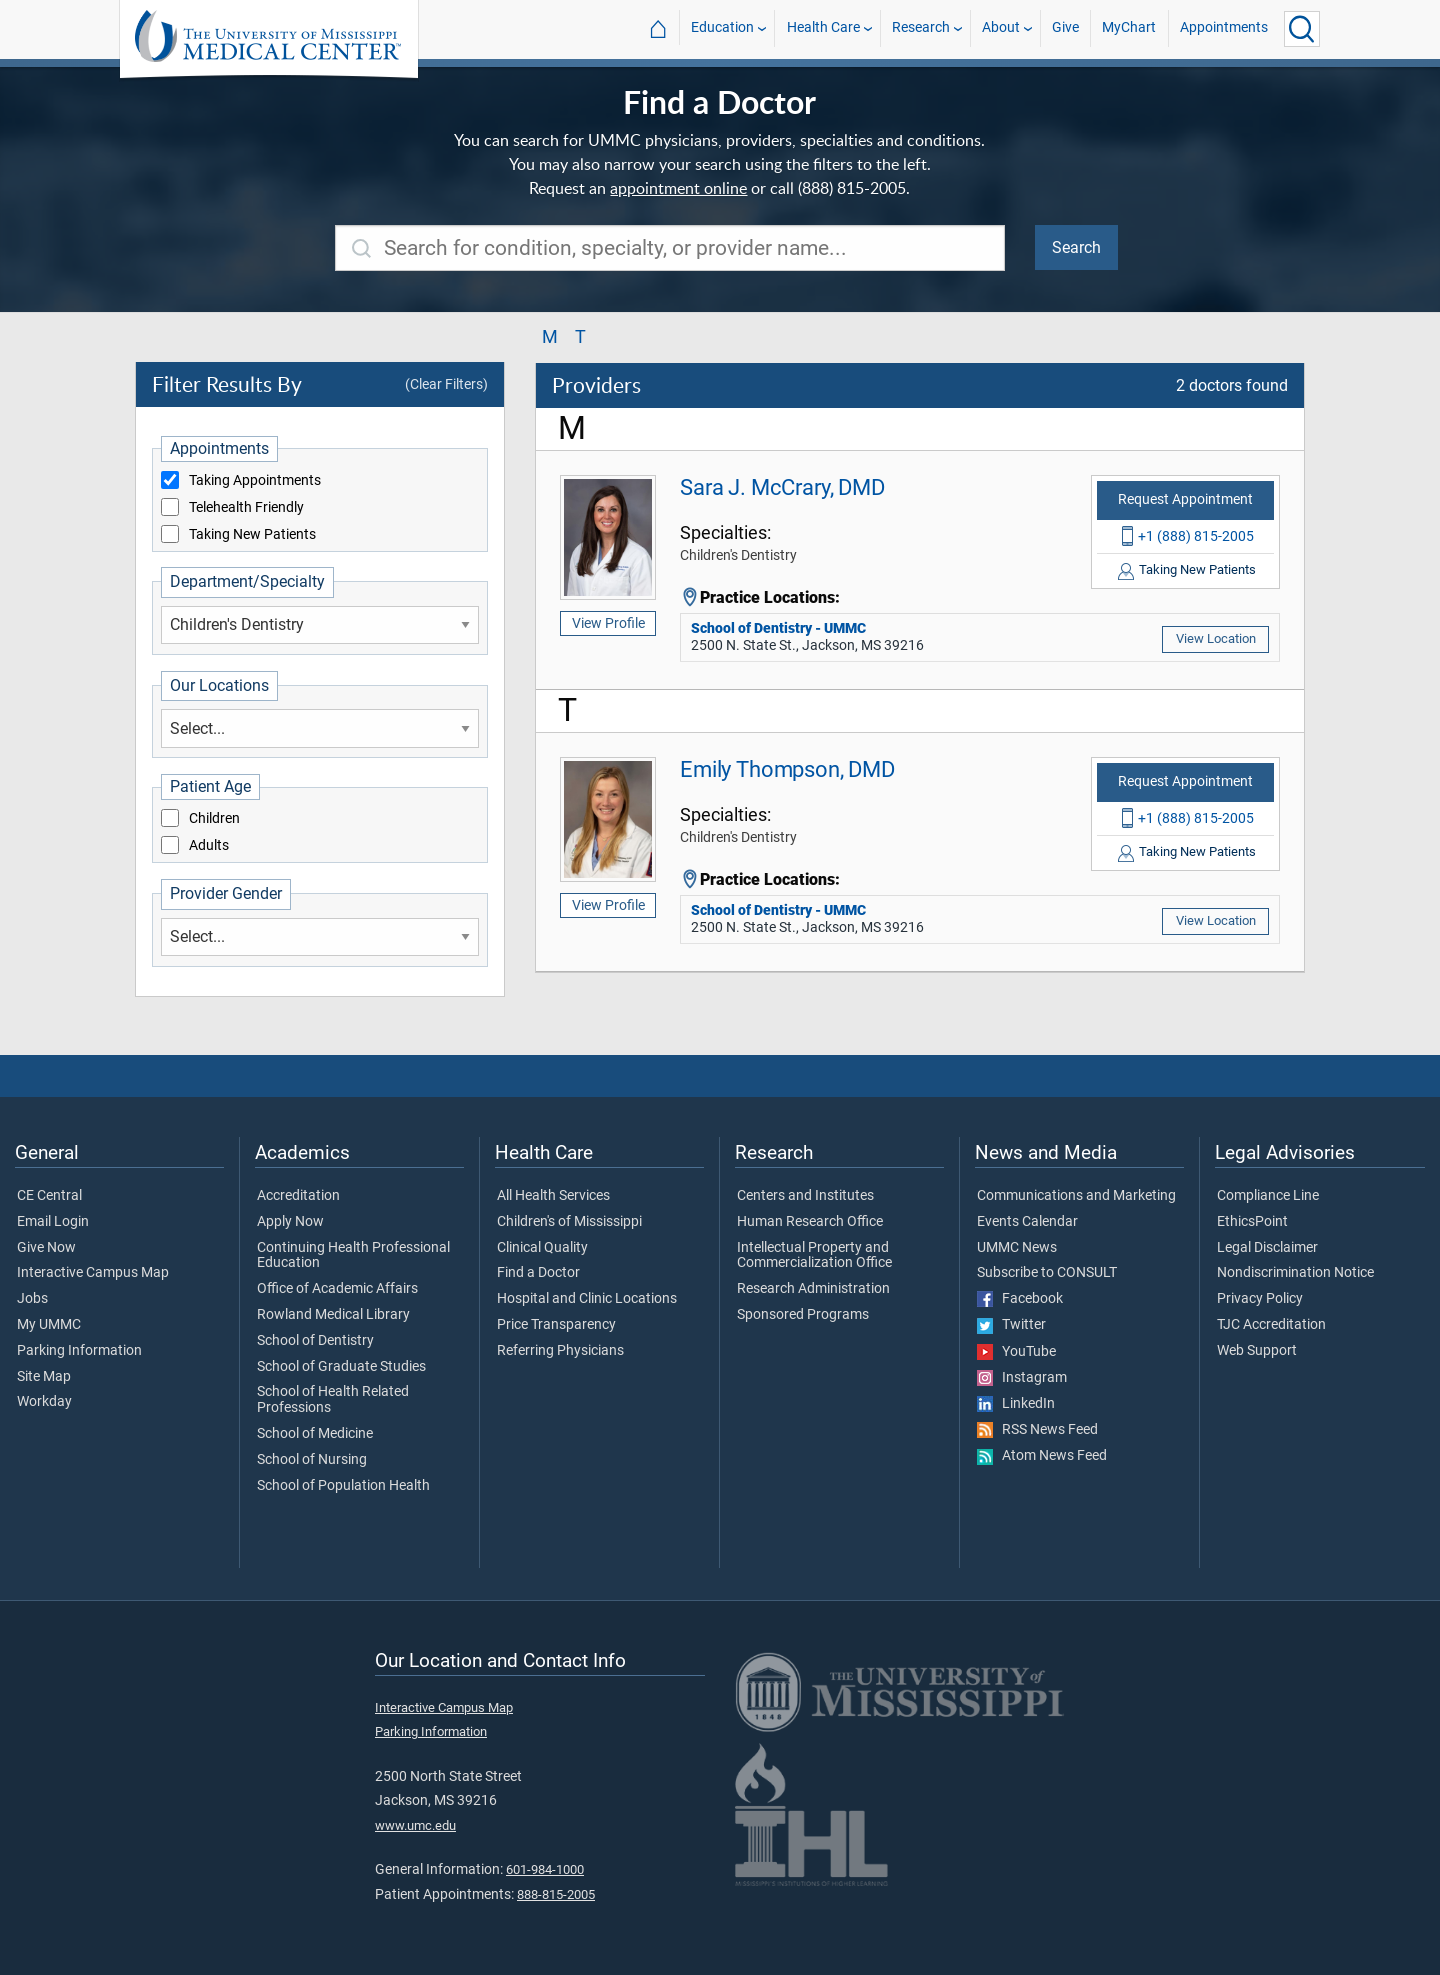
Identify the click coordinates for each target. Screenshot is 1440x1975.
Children (214, 819)
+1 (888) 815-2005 (1196, 536)
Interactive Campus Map (93, 1273)
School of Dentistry (315, 1341)
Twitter (1011, 1325)
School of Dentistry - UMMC (778, 628)
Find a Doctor (538, 1273)
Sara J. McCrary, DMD (782, 487)
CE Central (49, 1196)
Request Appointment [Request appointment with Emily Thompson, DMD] (1185, 781)
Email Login (53, 1222)
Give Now (46, 1248)
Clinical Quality (542, 1248)
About (1001, 28)
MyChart (1129, 28)
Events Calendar (1027, 1222)
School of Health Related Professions (333, 1400)
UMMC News (1017, 1248)
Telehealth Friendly (246, 508)
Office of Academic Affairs (337, 1289)
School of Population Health (343, 1486)
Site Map (44, 1377)
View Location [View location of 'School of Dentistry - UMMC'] (1216, 638)
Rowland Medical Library (333, 1315)
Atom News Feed (1042, 1456)
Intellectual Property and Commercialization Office (814, 1256)
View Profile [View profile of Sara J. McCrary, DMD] (608, 623)
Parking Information (79, 1351)
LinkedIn (1016, 1404)
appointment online (678, 188)
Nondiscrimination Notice (1295, 1273)
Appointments (1224, 28)
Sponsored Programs (803, 1315)
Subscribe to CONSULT (1047, 1273)
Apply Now (290, 1222)
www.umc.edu (415, 1825)
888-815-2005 (556, 1894)
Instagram (1022, 1378)
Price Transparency (556, 1325)
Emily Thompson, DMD (787, 769)
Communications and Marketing (1076, 1196)
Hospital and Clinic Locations (587, 1299)
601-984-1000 (545, 1869)
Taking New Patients (252, 535)
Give (1065, 28)
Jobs (32, 1299)
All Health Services (553, 1196)
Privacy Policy (1260, 1299)
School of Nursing (312, 1460)
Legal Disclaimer (1267, 1248)
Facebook (1020, 1299)
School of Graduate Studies (341, 1367)
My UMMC (49, 1325)
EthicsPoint (1252, 1222)
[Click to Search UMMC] (1302, 29)
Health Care (823, 28)
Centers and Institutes (805, 1196)
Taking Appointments (255, 481)
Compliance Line (1268, 1196)
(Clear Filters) (446, 384)
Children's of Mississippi (569, 1222)
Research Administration (813, 1289)
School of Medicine (315, 1434)
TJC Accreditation (1271, 1325)
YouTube (1016, 1352)
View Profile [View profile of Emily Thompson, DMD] (608, 905)
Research (921, 28)
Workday (44, 1402)
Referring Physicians (560, 1351)
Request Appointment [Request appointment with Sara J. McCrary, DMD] (1185, 499)
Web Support (1257, 1351)
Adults (209, 846)
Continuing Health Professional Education (353, 1256)
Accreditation (298, 1196)
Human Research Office (810, 1222)
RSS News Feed (1037, 1430)
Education (722, 28)
